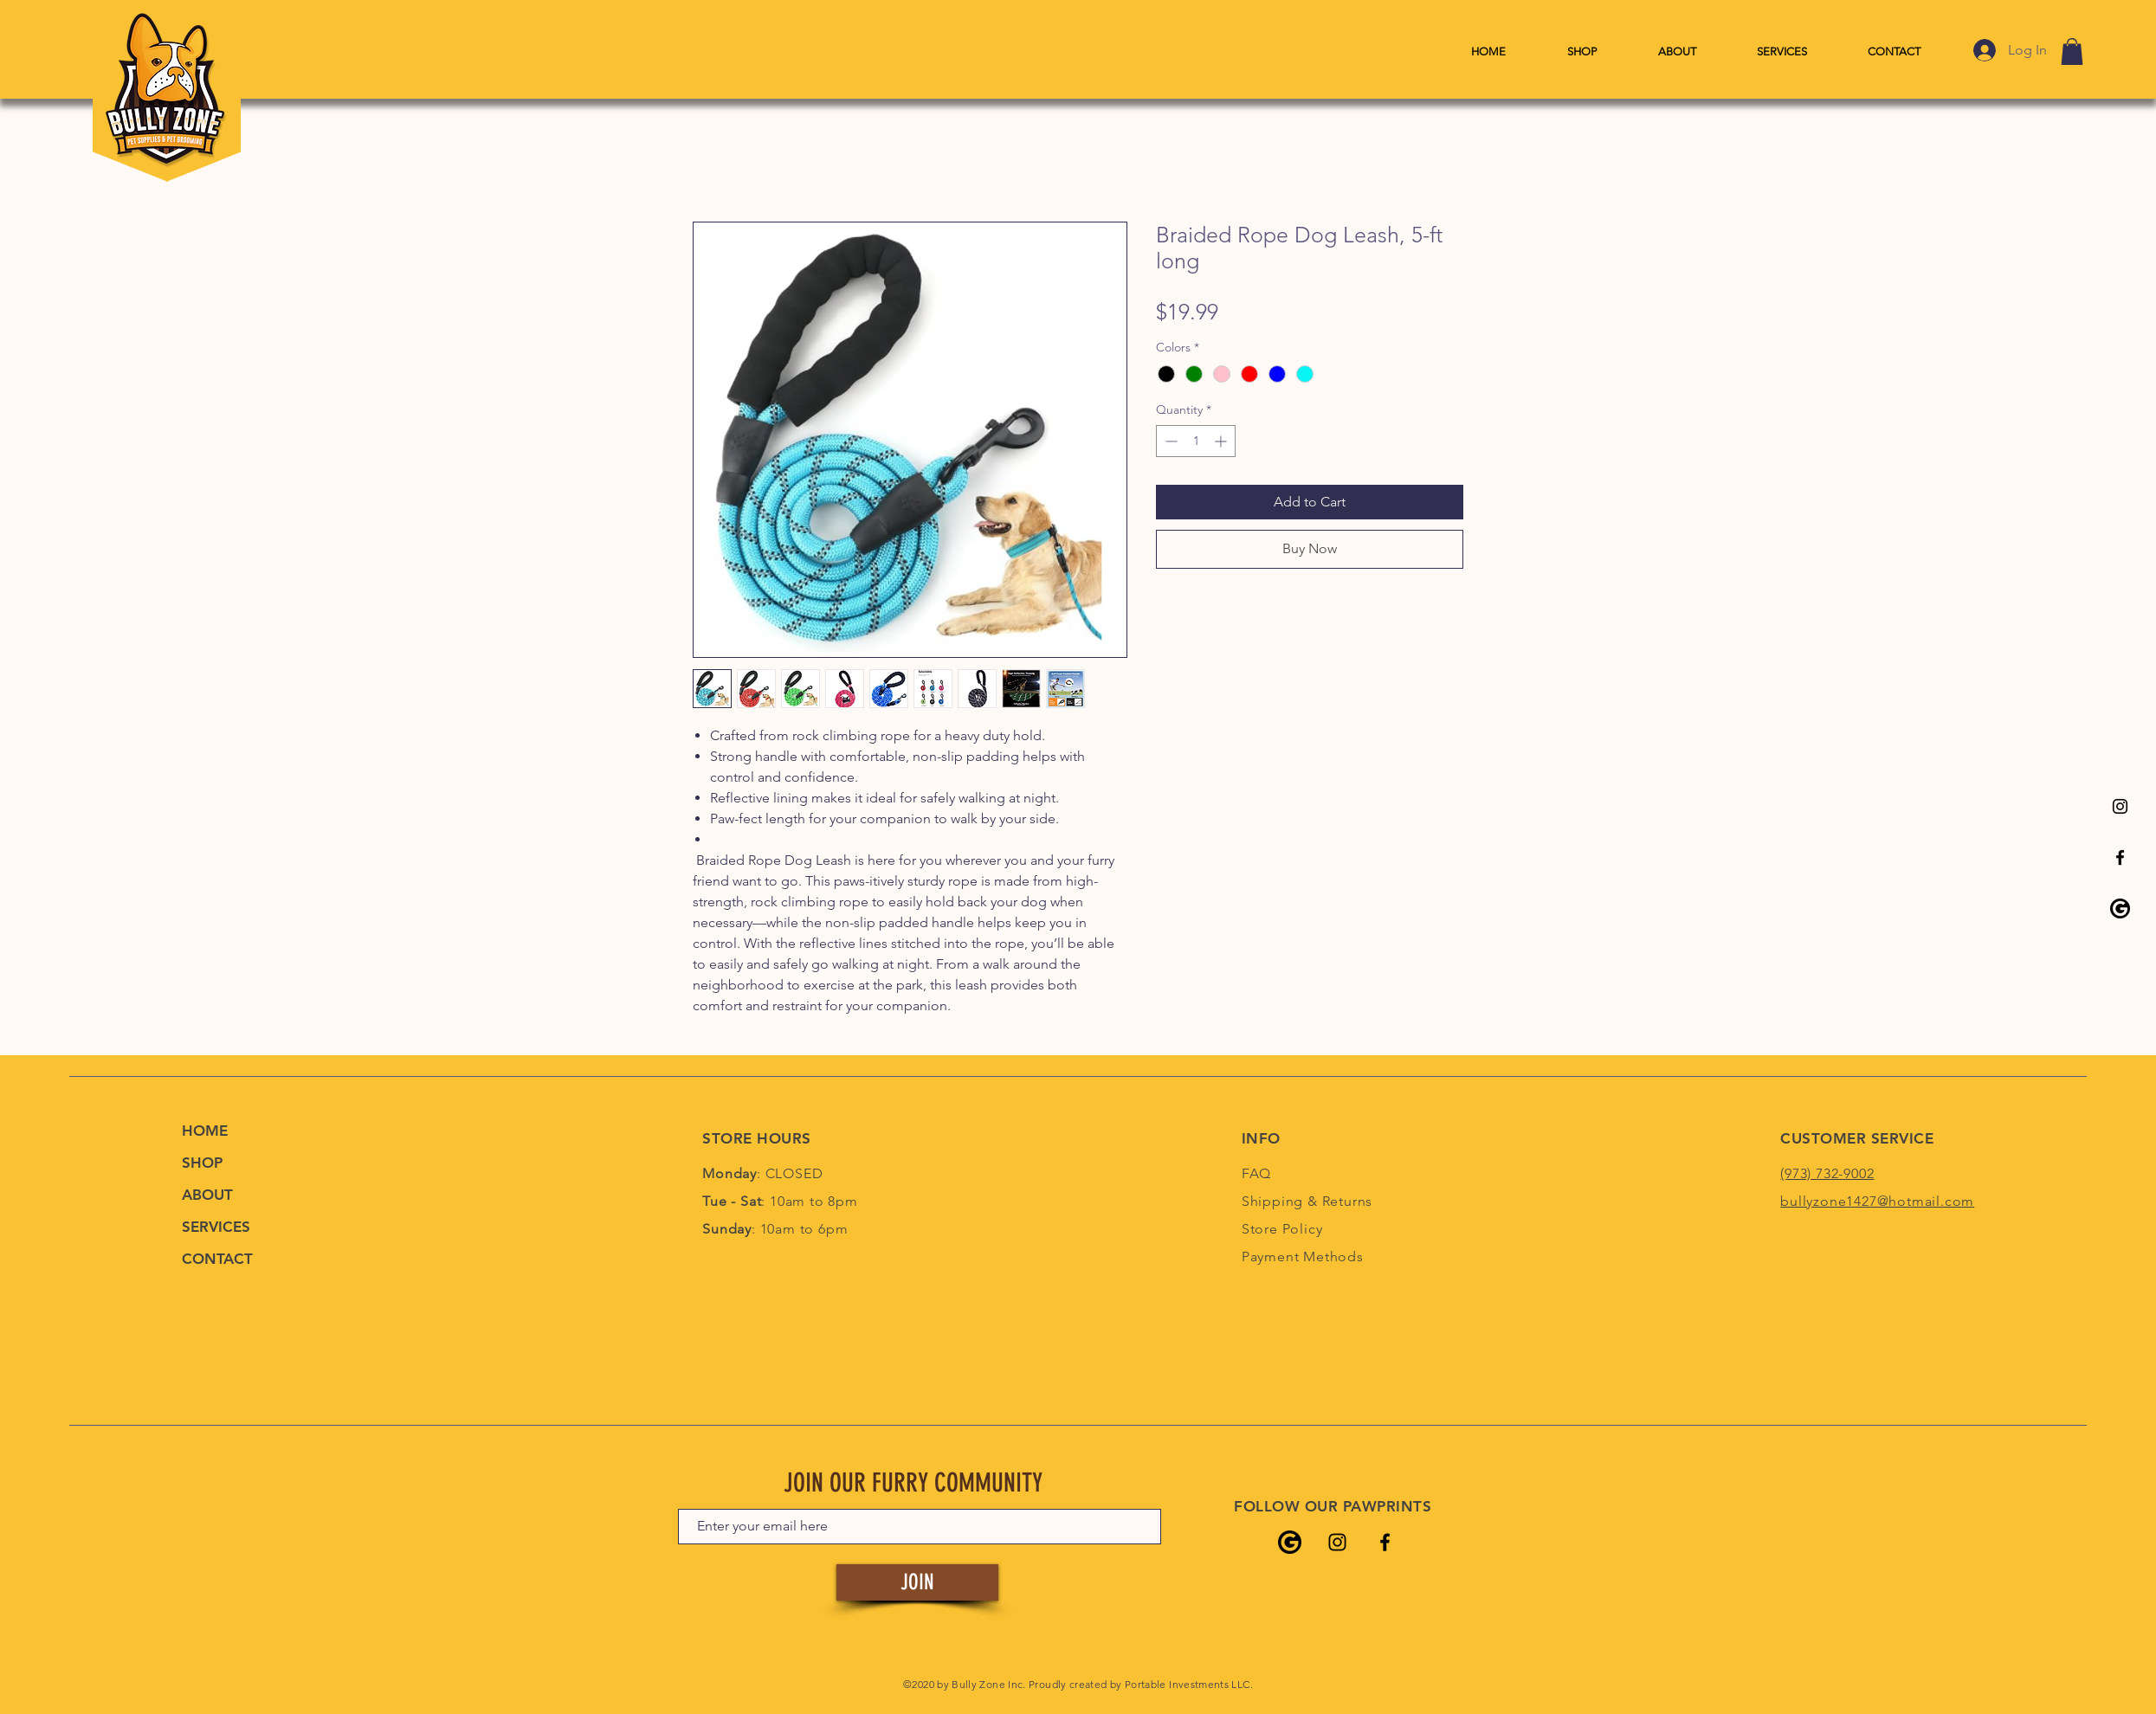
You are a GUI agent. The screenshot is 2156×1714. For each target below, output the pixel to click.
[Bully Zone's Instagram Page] (2120, 806)
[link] (2072, 51)
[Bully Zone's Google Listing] (2120, 908)
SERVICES (216, 1226)
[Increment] (1222, 441)
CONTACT (217, 1258)
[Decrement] (1169, 441)
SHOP (202, 1162)
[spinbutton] (1195, 441)
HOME (205, 1130)
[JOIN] (917, 1582)
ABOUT (207, 1194)
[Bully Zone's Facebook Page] (2120, 857)
